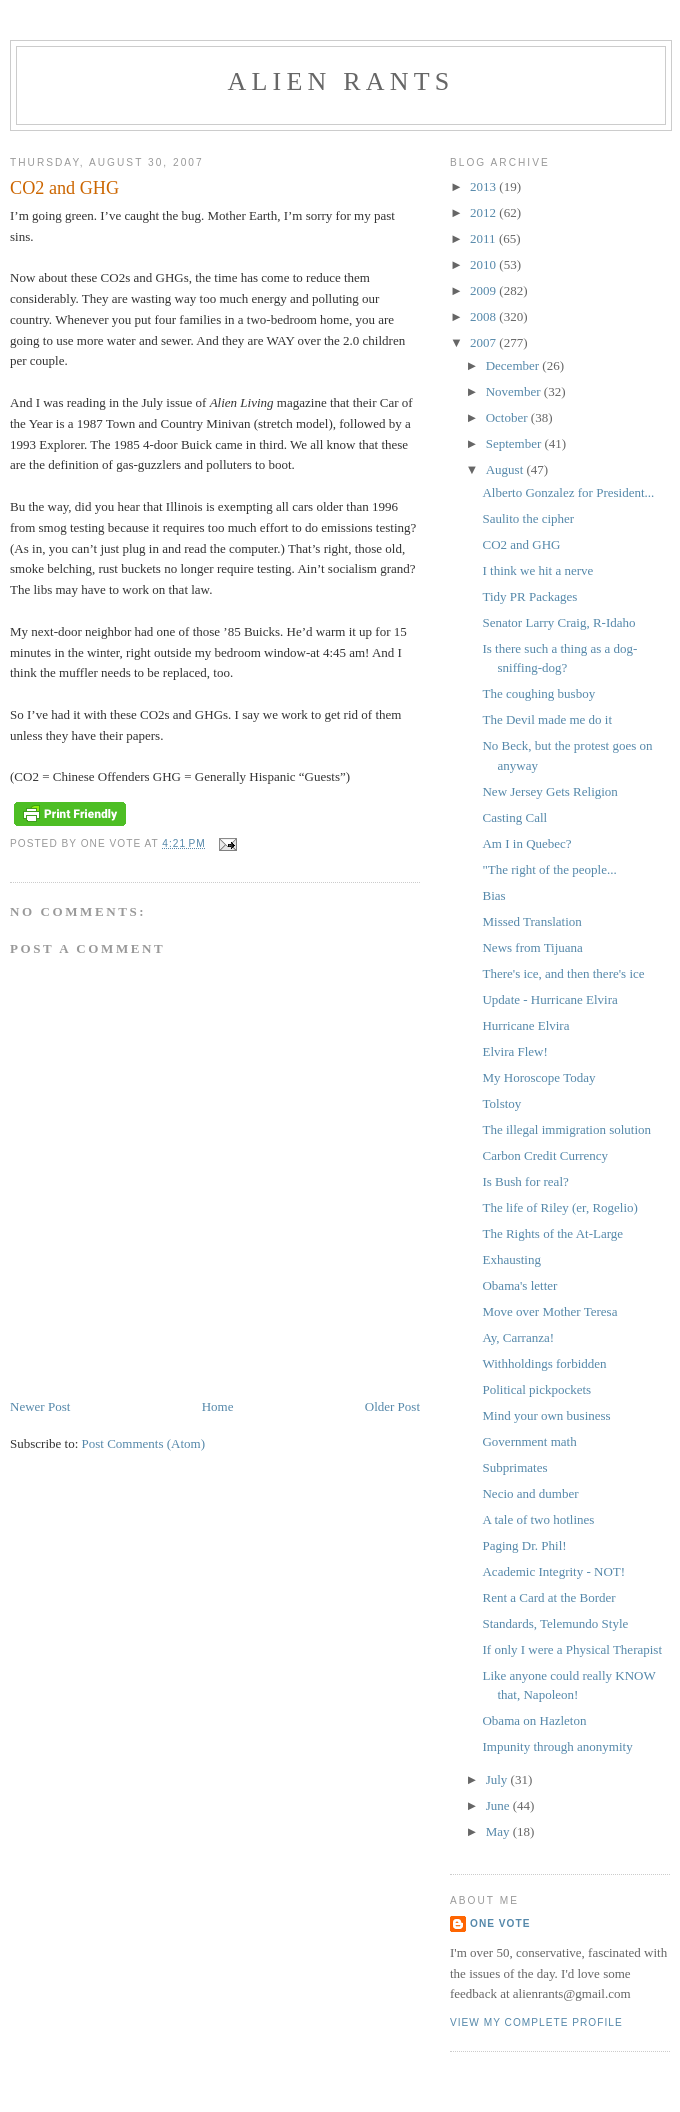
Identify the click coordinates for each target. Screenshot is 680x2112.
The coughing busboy (538, 693)
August (506, 469)
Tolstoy (501, 1103)
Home (218, 1406)
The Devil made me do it (547, 719)
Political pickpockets (536, 1389)
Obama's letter (519, 1285)
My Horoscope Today (538, 1077)
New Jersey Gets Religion (549, 791)
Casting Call (514, 817)
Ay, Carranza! (518, 1337)
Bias (493, 895)
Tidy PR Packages (529, 596)
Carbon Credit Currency (545, 1155)
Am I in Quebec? (526, 843)
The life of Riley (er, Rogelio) (559, 1207)
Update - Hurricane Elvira (549, 999)
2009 (484, 290)
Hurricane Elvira (525, 1025)
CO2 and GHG (521, 544)
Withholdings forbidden (544, 1363)
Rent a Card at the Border (548, 1597)
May (499, 1831)
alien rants (341, 81)
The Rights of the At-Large (552, 1233)
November (515, 391)
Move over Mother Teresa (549, 1311)
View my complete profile (536, 2022)
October (508, 417)
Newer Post (40, 1406)
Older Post (392, 1406)
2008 (484, 316)
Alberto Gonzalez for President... (568, 492)
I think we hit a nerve (537, 570)
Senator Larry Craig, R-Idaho (558, 622)
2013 (484, 186)
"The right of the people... (549, 869)
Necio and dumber (530, 1493)
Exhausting (511, 1259)
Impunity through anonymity (557, 1746)
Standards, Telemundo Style (555, 1623)
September (515, 443)
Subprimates (514, 1467)
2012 (484, 212)
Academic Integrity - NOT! (553, 1571)
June (499, 1805)
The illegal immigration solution (566, 1129)
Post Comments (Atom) (144, 1443)
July (498, 1779)
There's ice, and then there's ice (563, 973)
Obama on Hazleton (534, 1720)
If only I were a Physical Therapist (572, 1649)
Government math (529, 1441)
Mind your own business (546, 1415)
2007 (484, 342)
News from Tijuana (532, 947)
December (514, 365)
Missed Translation (531, 921)
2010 (484, 264)
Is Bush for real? (525, 1181)
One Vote (500, 1923)
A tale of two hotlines (538, 1519)
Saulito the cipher (528, 518)
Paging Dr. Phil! (524, 1545)
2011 (484, 238)
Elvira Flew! (514, 1051)
